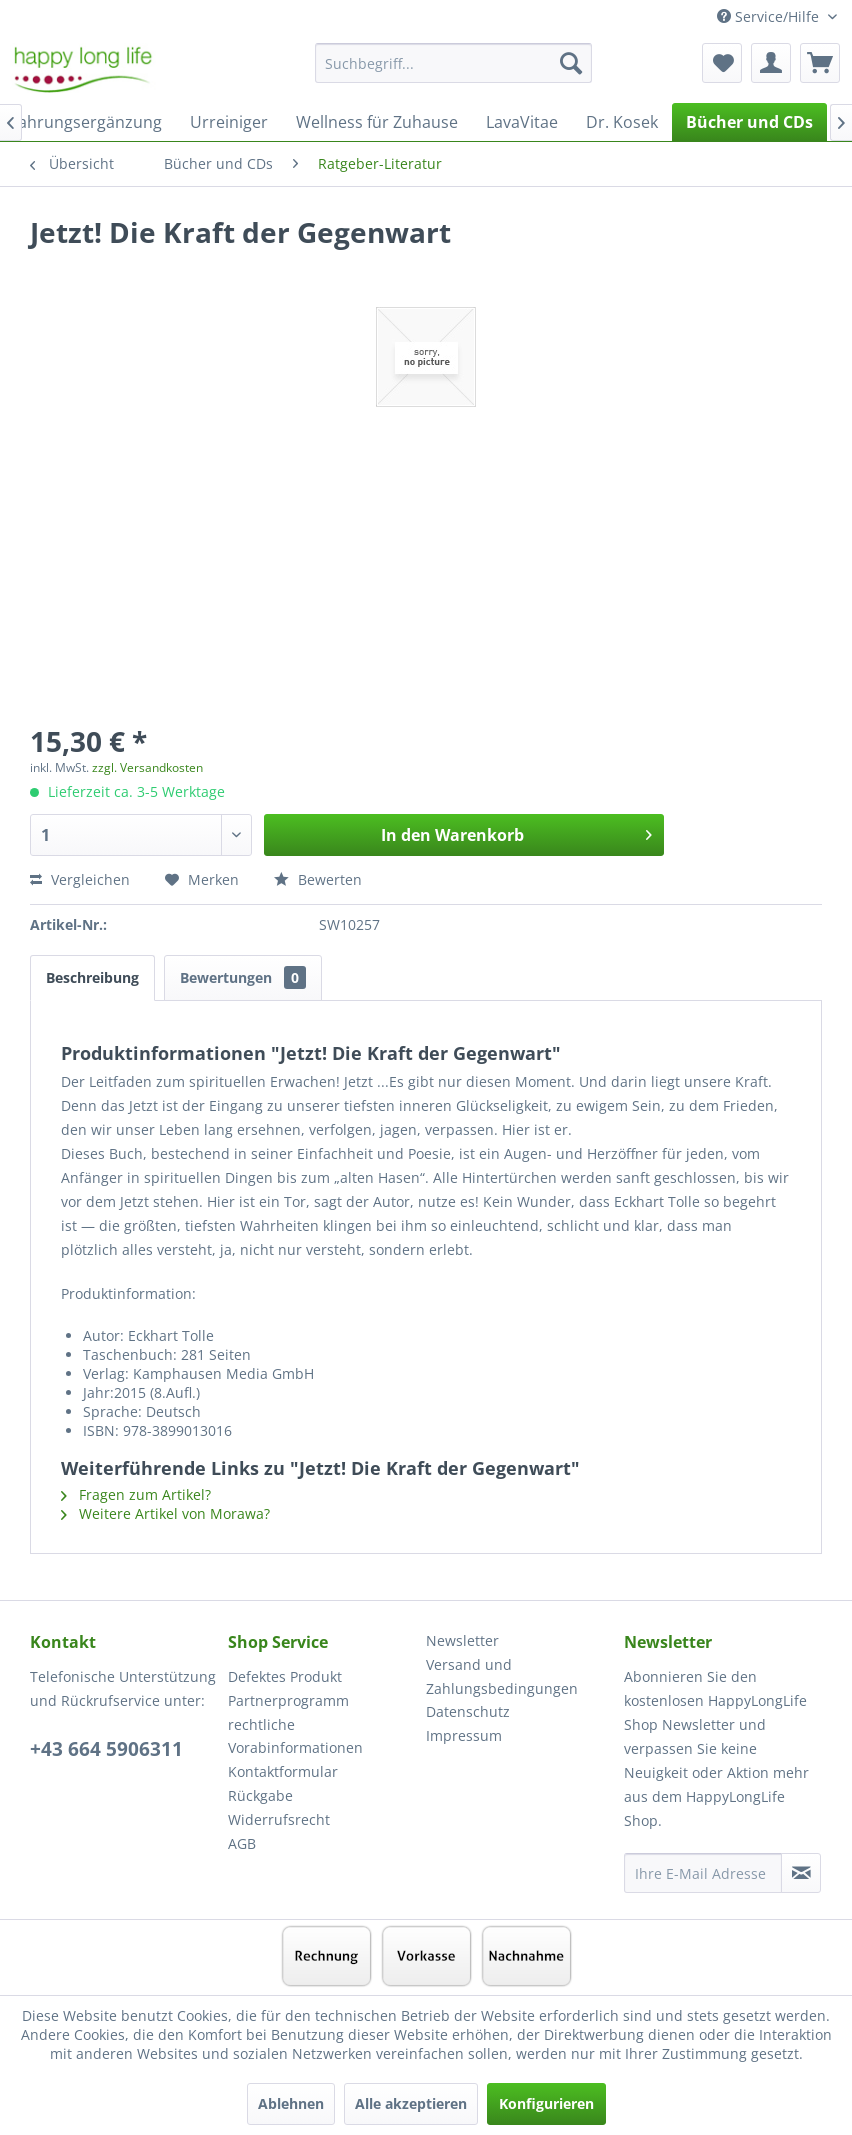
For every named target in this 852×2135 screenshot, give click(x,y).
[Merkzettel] (722, 63)
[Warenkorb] (820, 63)
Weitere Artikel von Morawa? (165, 1513)
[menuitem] (453, 72)
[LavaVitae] (522, 122)
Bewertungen (243, 977)
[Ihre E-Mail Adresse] (703, 1873)
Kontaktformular (283, 1771)
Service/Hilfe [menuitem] (770, 16)
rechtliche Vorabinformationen (295, 1736)
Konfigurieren (546, 2103)
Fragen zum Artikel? (136, 1494)
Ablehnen (291, 2103)
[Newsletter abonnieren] (801, 1873)
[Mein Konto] (771, 63)
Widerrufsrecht (279, 1819)
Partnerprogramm (288, 1700)
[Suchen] (571, 63)
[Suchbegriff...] (453, 63)
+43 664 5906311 (106, 1749)
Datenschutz (468, 1711)
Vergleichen (80, 879)
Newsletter (462, 1640)
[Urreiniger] (229, 122)
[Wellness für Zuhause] (377, 122)
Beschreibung (92, 977)
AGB (242, 1843)
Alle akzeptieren (411, 2103)
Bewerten (318, 879)
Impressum (464, 1735)
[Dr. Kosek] (622, 122)
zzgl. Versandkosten (147, 767)
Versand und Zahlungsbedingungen (502, 1676)
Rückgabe (260, 1795)
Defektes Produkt (285, 1676)
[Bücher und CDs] (749, 122)
